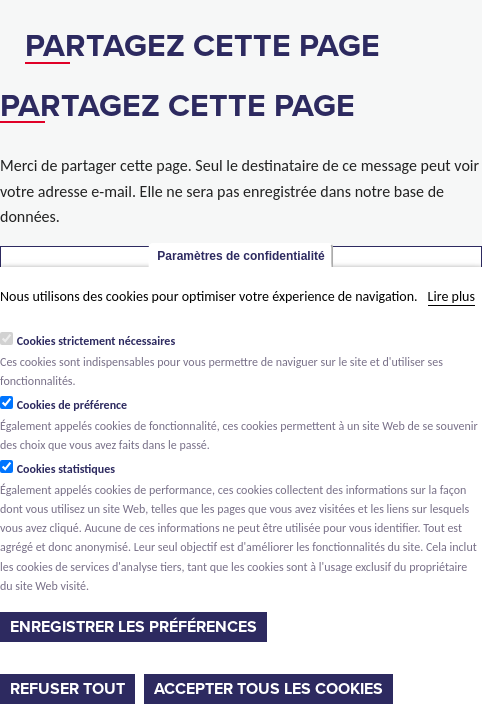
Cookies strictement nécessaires (96, 341)
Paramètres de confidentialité (240, 256)
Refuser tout (67, 689)
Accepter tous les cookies (268, 689)
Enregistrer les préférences (133, 627)
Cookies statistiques (66, 469)
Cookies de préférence (72, 405)
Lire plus (451, 296)
